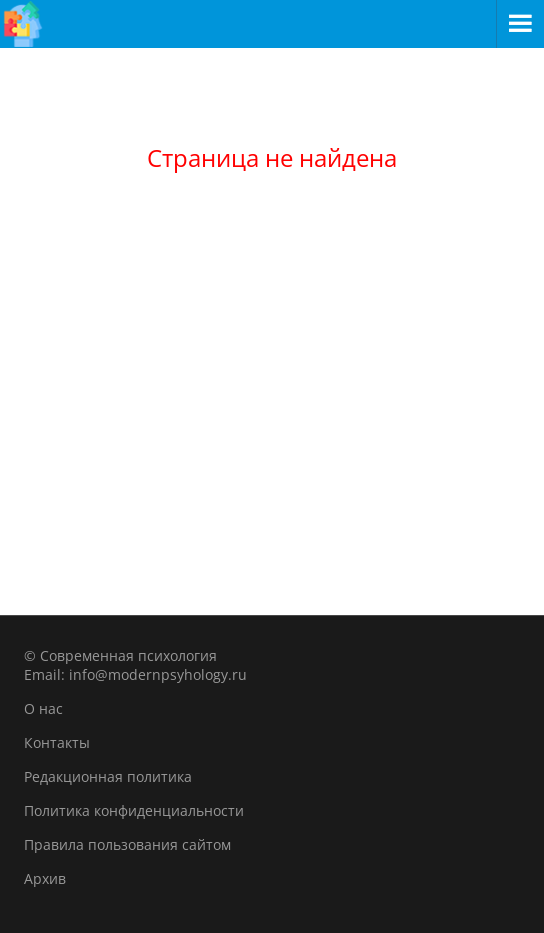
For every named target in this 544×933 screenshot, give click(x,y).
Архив (45, 878)
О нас (43, 708)
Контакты (57, 742)
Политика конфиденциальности (134, 810)
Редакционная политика (108, 776)
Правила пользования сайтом (127, 844)
